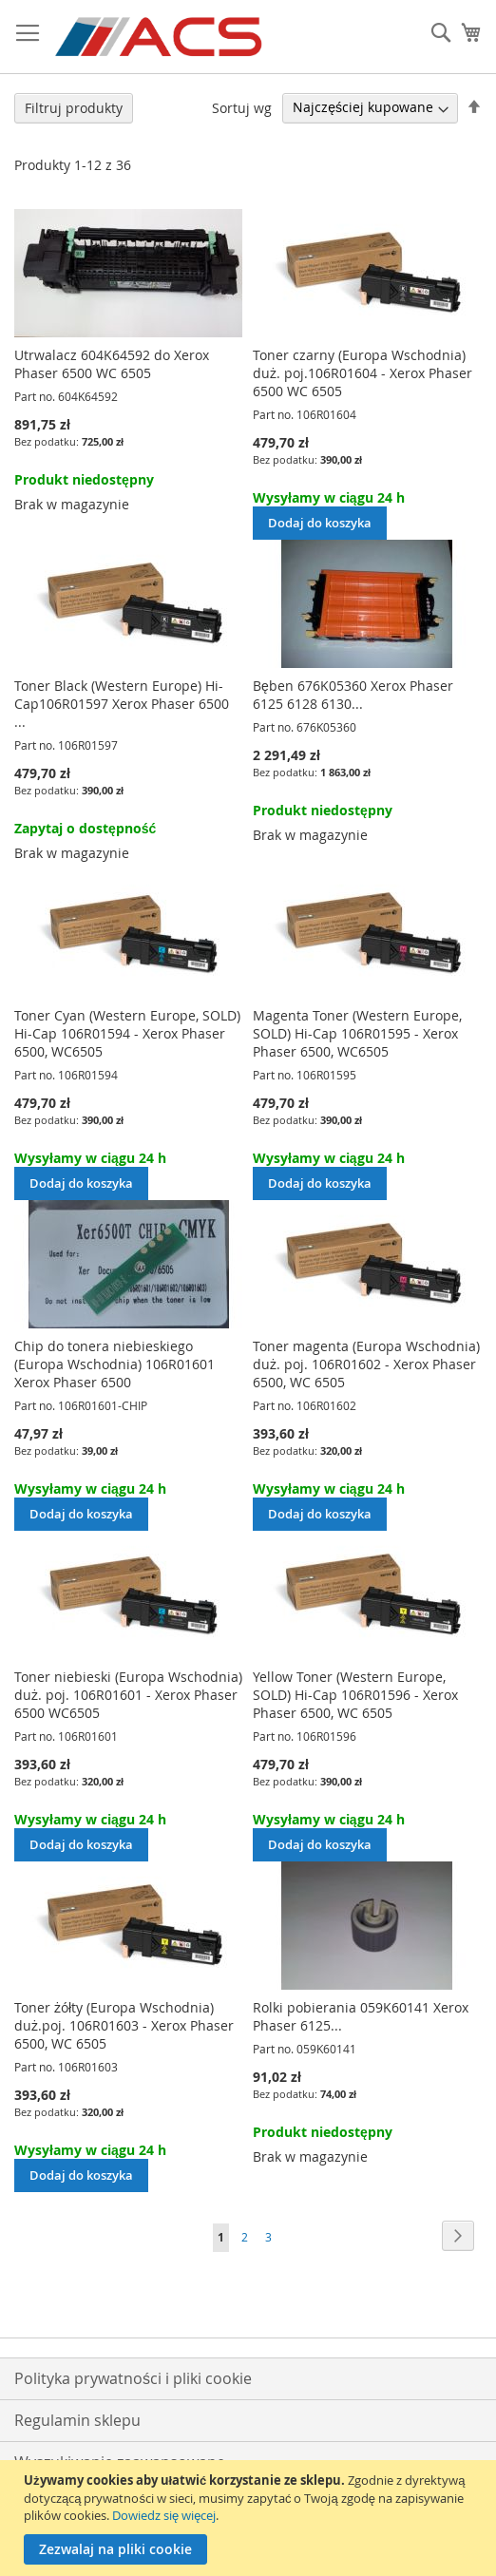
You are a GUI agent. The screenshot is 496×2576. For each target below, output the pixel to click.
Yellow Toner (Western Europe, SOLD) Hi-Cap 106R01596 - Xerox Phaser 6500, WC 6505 (355, 1695)
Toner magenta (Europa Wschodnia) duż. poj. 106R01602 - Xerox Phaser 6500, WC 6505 (366, 1364)
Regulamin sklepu (77, 2420)
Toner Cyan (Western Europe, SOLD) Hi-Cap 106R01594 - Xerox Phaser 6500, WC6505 (127, 1033)
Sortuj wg (242, 107)
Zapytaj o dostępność (85, 828)
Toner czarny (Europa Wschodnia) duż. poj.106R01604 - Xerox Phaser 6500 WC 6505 (362, 373)
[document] (250, 2518)
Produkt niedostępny (84, 479)
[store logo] (160, 37)
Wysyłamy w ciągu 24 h (329, 497)
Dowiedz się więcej (164, 2515)
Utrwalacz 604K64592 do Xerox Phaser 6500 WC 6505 (111, 364)
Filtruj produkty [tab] (74, 108)
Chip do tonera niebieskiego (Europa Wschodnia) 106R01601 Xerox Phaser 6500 (114, 1364)
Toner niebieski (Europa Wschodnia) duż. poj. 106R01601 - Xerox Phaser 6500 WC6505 (128, 1695)
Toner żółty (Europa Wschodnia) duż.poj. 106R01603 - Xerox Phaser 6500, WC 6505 (124, 2025)
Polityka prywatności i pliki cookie (133, 2378)
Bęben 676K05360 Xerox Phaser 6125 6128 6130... (353, 695)
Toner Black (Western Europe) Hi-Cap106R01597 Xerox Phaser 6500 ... (121, 704)
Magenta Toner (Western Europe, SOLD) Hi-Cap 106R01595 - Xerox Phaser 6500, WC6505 (357, 1033)
